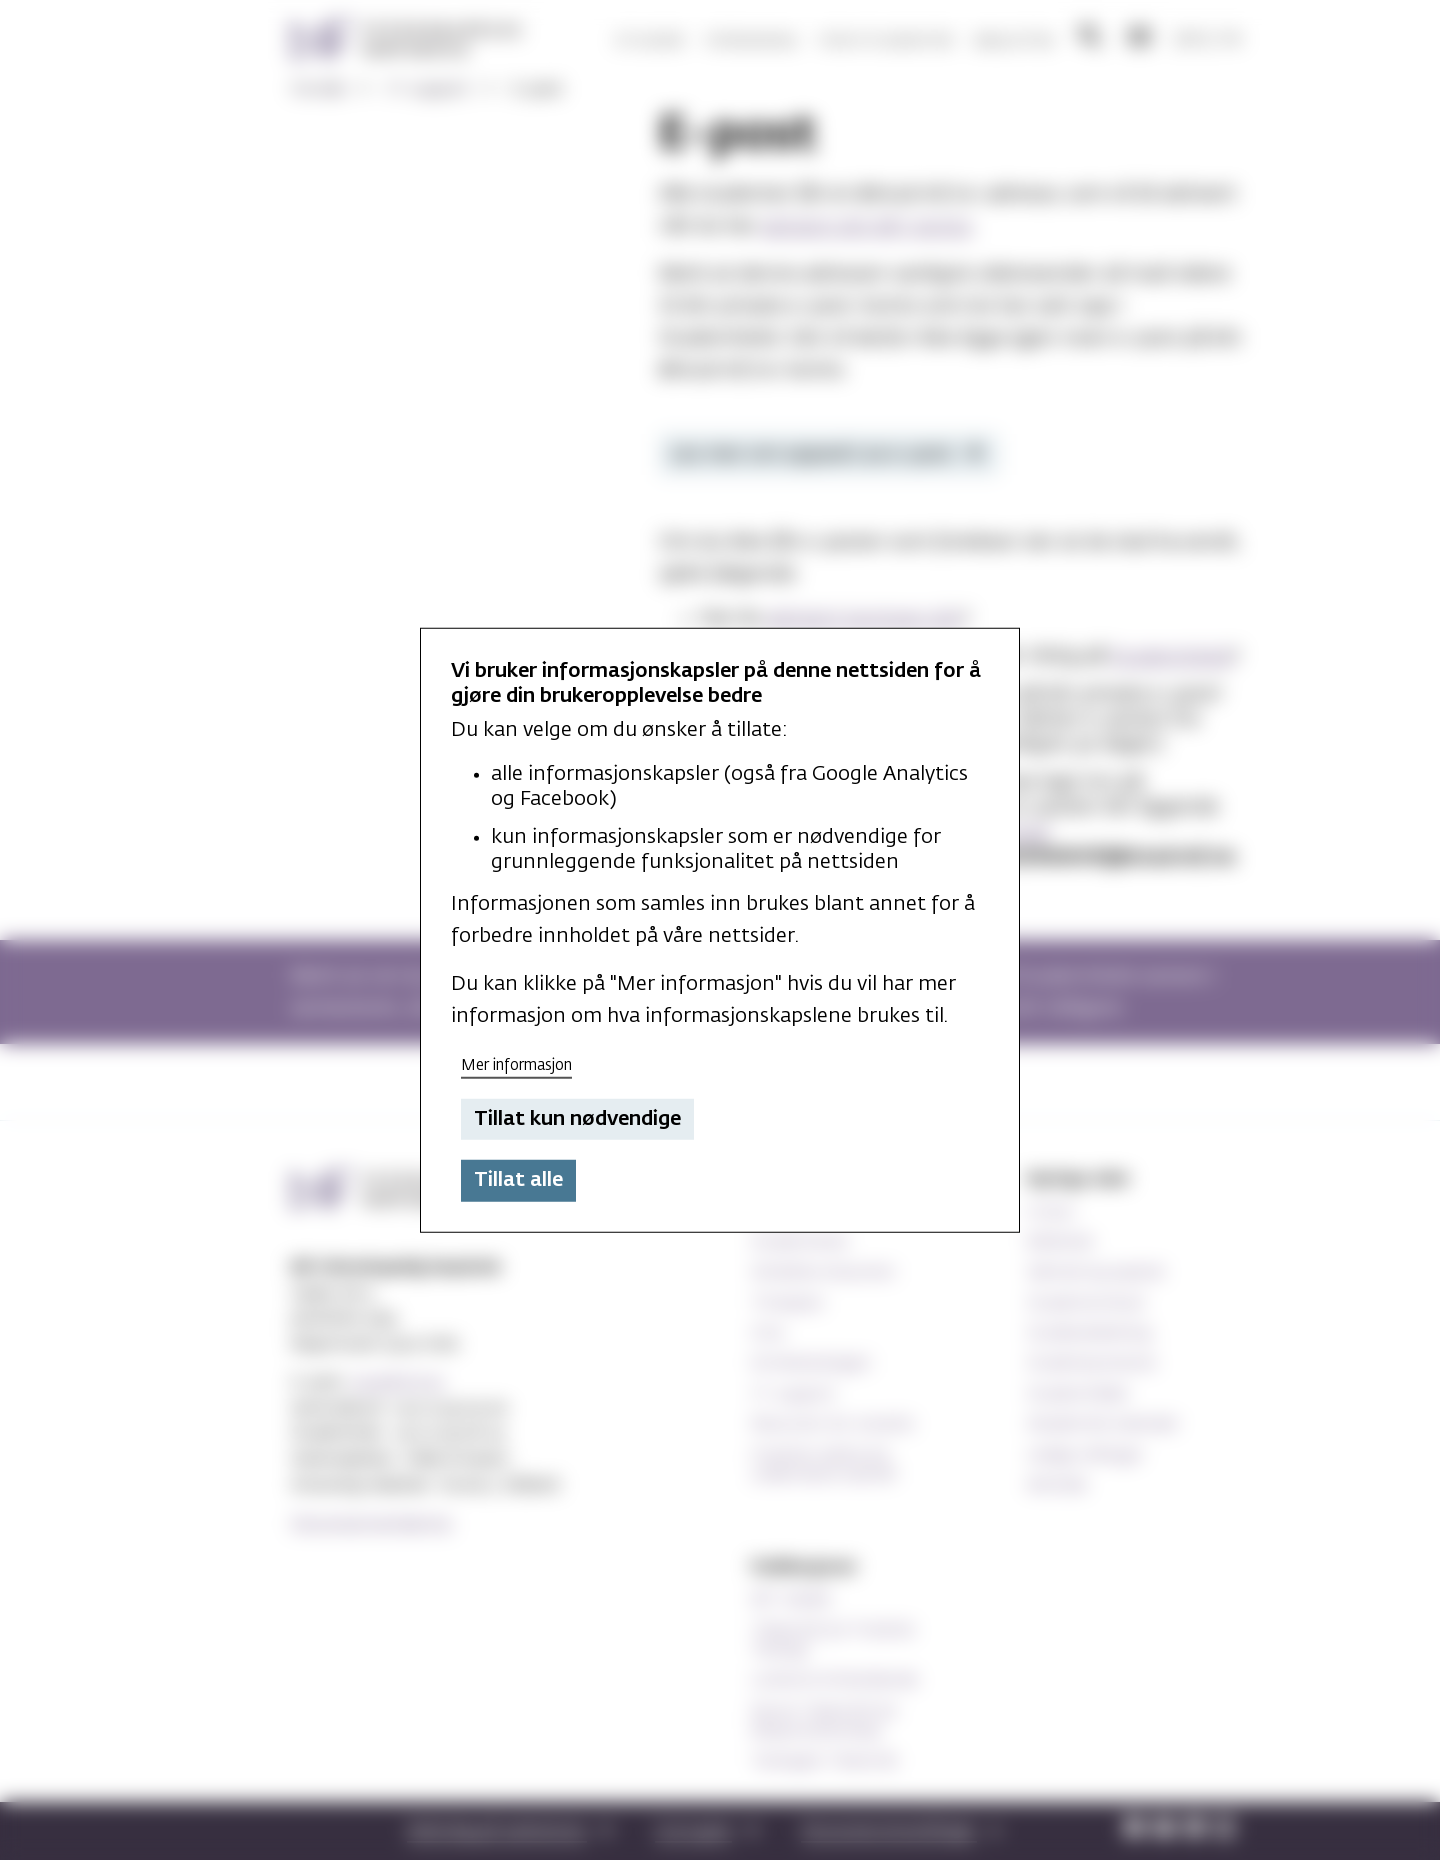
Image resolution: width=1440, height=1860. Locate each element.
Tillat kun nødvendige (577, 1119)
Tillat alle (518, 1180)
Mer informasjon (516, 1065)
